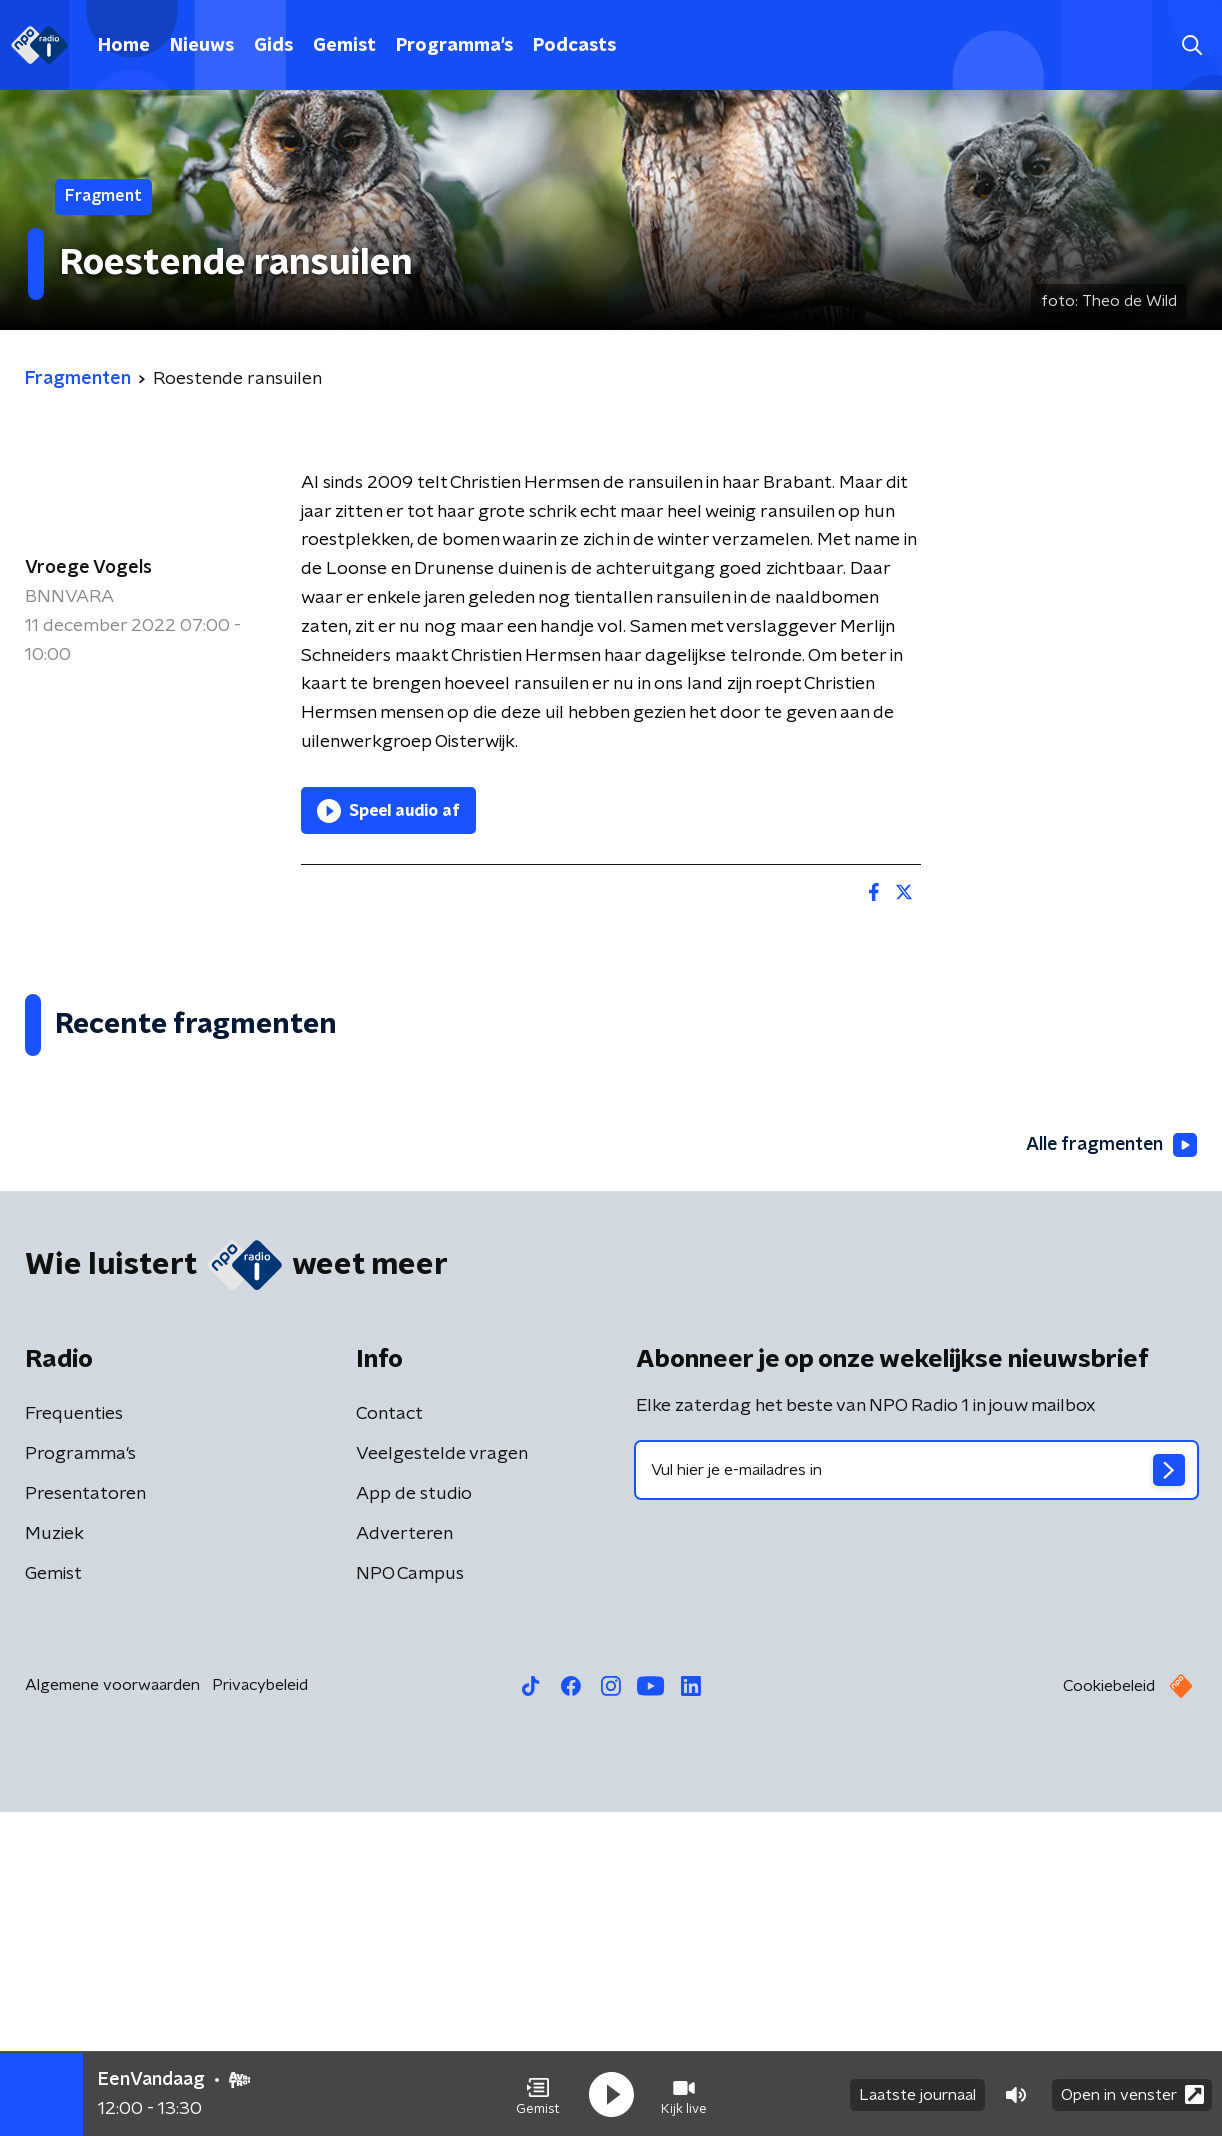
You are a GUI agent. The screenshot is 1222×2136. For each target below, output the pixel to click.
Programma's (454, 46)
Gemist (344, 46)
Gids (273, 46)
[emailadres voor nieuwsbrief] (916, 1794)
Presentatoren (85, 1818)
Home (124, 46)
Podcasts (574, 46)
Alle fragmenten (1110, 1470)
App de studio (414, 1818)
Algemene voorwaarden (112, 2009)
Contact (389, 1738)
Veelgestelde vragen (442, 1778)
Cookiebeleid (1109, 2010)
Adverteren (404, 1858)
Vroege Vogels (88, 568)
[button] (538, 2094)
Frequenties (74, 1738)
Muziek (54, 1858)
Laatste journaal (917, 2094)
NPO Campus (410, 1898)
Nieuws (202, 46)
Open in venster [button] (1132, 2093)
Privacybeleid (260, 2009)
